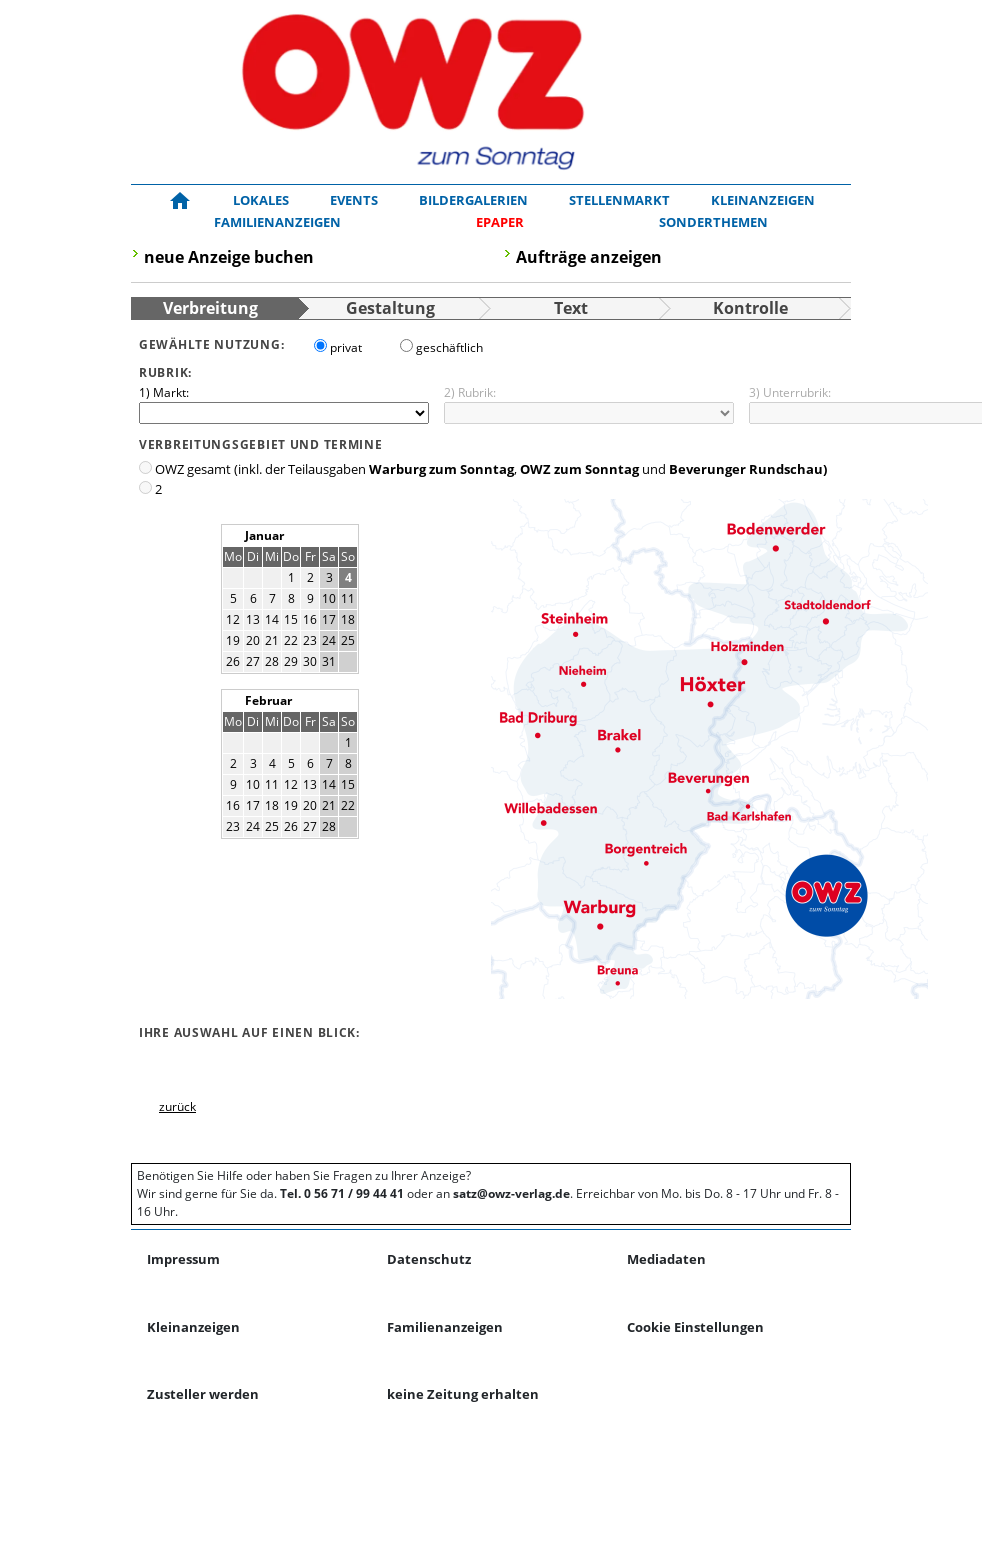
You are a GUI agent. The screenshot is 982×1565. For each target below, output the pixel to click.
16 (310, 619)
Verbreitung (210, 308)
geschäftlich (449, 347)
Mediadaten (666, 1259)
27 (253, 661)
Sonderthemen (713, 222)
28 (272, 661)
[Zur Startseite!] (180, 201)
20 (253, 640)
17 (329, 619)
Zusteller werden (203, 1394)
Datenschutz (429, 1259)
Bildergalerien (473, 200)
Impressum (183, 1259)
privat (346, 347)
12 (233, 619)
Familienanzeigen (277, 222)
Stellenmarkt (619, 200)
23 (310, 640)
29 (291, 661)
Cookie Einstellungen (695, 1327)
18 (348, 619)
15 (291, 619)
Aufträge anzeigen (589, 257)
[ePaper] (500, 223)
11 (348, 598)
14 (272, 619)
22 (291, 640)
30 (310, 661)
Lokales (261, 200)
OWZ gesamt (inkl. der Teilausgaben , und (491, 469)
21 (272, 640)
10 (329, 598)
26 (233, 661)
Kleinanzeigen (763, 200)
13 (253, 619)
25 (348, 640)
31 (329, 661)
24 (329, 640)
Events (354, 200)
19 (233, 640)
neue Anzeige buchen (229, 257)
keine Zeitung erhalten (463, 1394)
